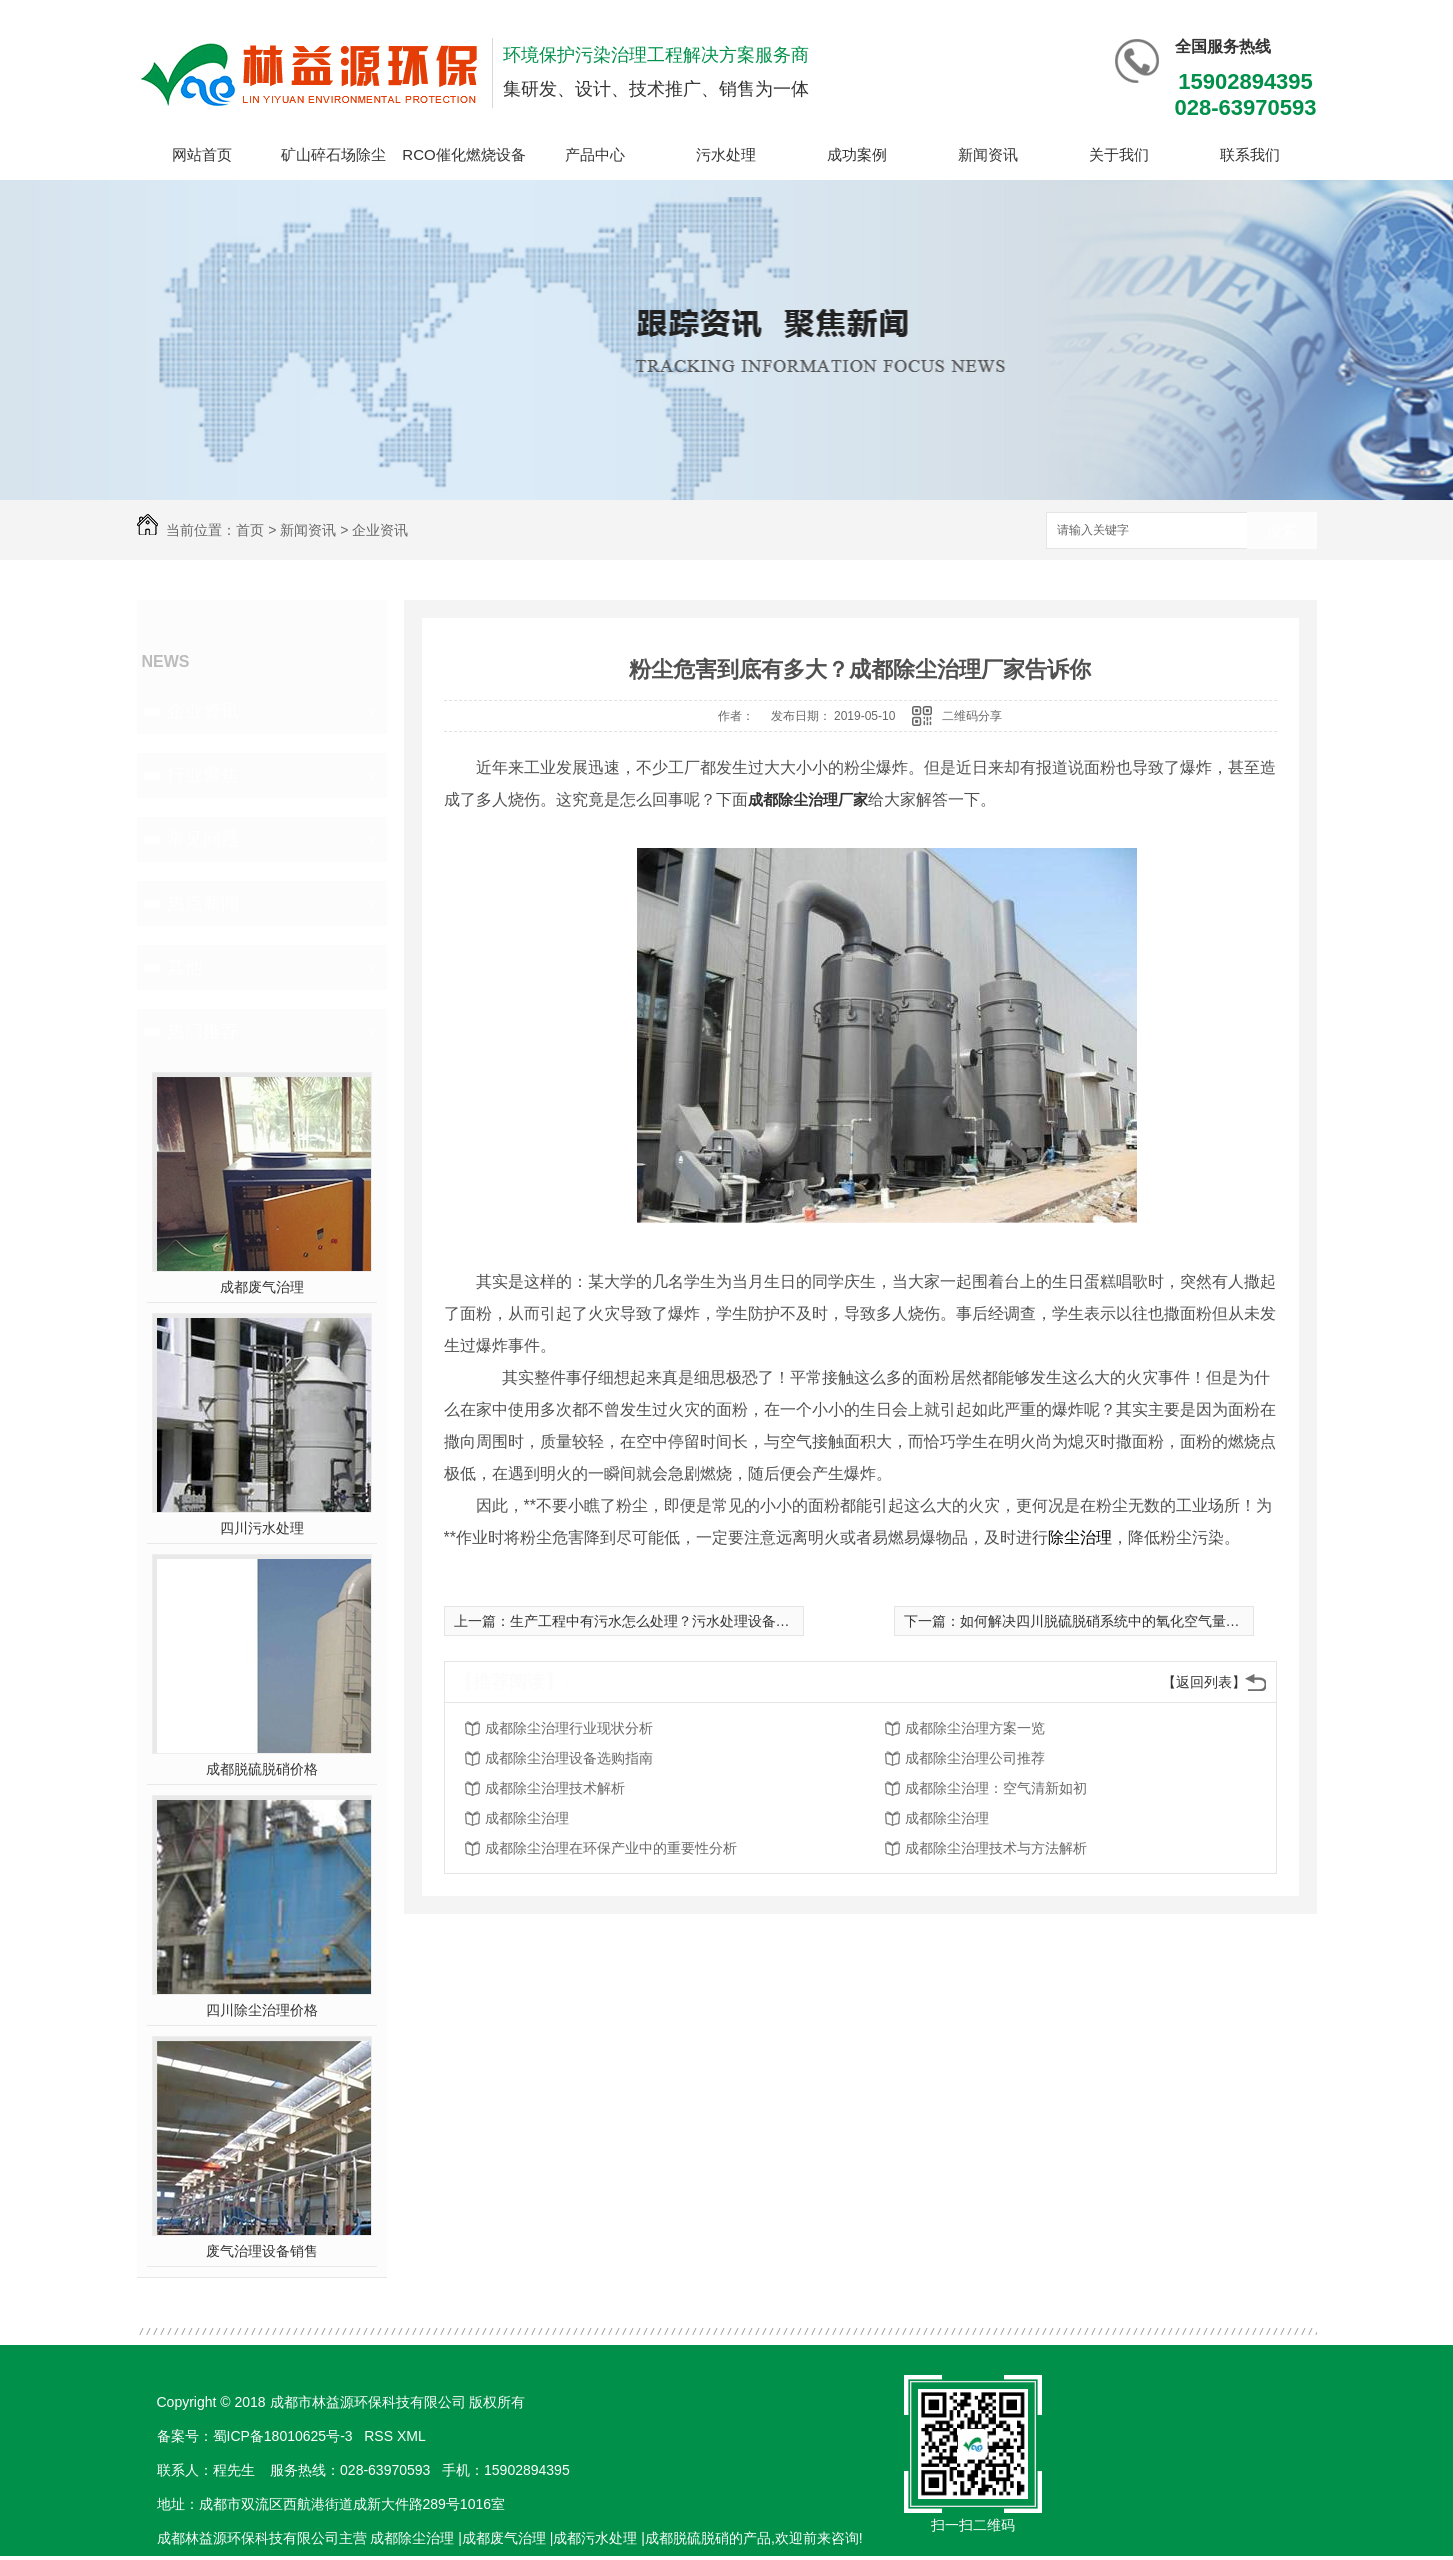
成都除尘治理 (527, 1818)
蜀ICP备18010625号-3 (283, 2436)
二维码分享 (972, 716)
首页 (250, 530)
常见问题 (203, 839)
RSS (380, 2436)
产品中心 (595, 154)
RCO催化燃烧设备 (463, 154)
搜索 (1282, 531)
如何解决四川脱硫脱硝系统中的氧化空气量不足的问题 (1128, 1621)
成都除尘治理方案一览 (975, 1728)
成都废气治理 (262, 1287)
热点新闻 (203, 903)
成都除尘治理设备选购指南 (569, 1758)
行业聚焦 (203, 775)
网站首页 (202, 154)
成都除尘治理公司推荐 (975, 1758)
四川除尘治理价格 (262, 2010)
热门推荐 (203, 1031)
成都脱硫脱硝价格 (262, 1769)
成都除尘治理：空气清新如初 (996, 1788)
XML (413, 2436)
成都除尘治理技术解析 (555, 1788)
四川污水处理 (262, 1528)
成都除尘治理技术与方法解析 (996, 1848)
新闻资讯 (988, 154)
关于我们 (1119, 154)
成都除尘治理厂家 (808, 799)
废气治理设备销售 (262, 2251)
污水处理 (726, 154)
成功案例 (857, 154)
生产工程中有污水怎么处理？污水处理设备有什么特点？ (685, 1621)
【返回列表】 (1204, 1682)
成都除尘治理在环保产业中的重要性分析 (611, 1848)
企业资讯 (380, 530)
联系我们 (1250, 154)
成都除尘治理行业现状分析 (569, 1728)
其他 (185, 967)
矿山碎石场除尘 (333, 154)
